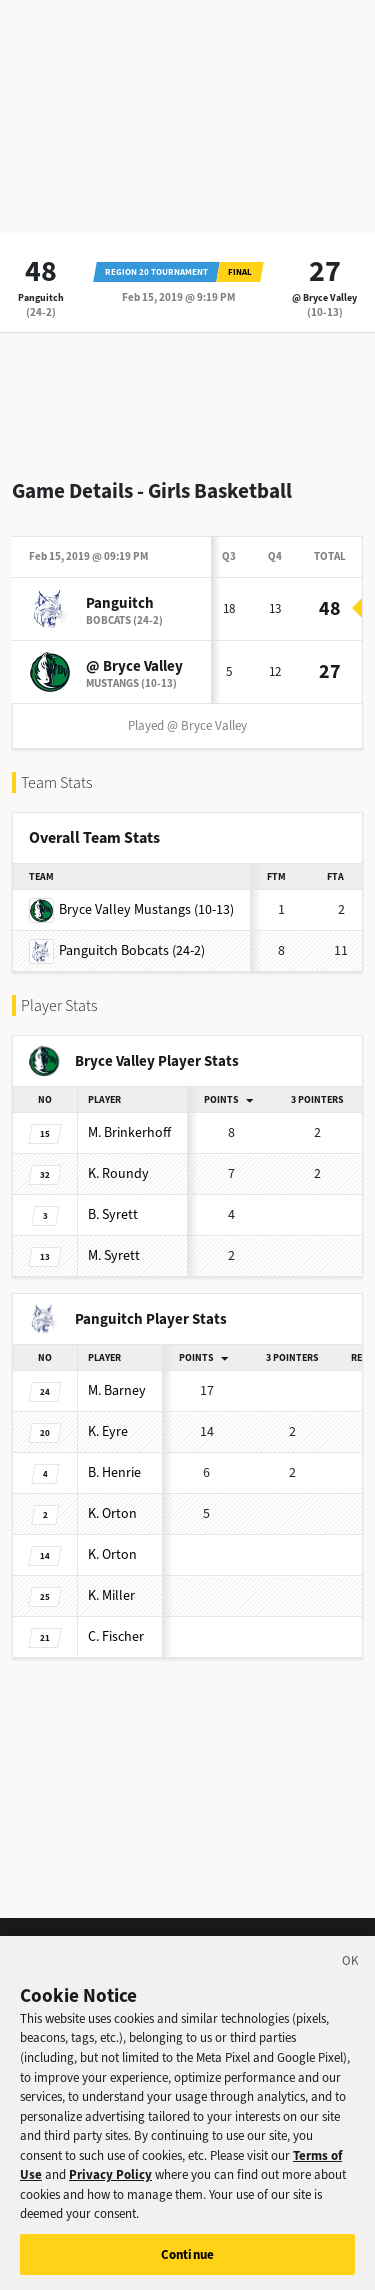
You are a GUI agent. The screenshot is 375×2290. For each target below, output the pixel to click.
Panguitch (41, 297)
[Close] (351, 1974)
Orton (112, 1513)
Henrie (114, 1472)
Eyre (108, 1431)
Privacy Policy (110, 2184)
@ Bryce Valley (324, 297)
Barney (117, 1390)
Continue (187, 2264)
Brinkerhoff (129, 1132)
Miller (111, 1595)
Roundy (118, 1173)
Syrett (113, 1214)
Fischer (116, 1636)
